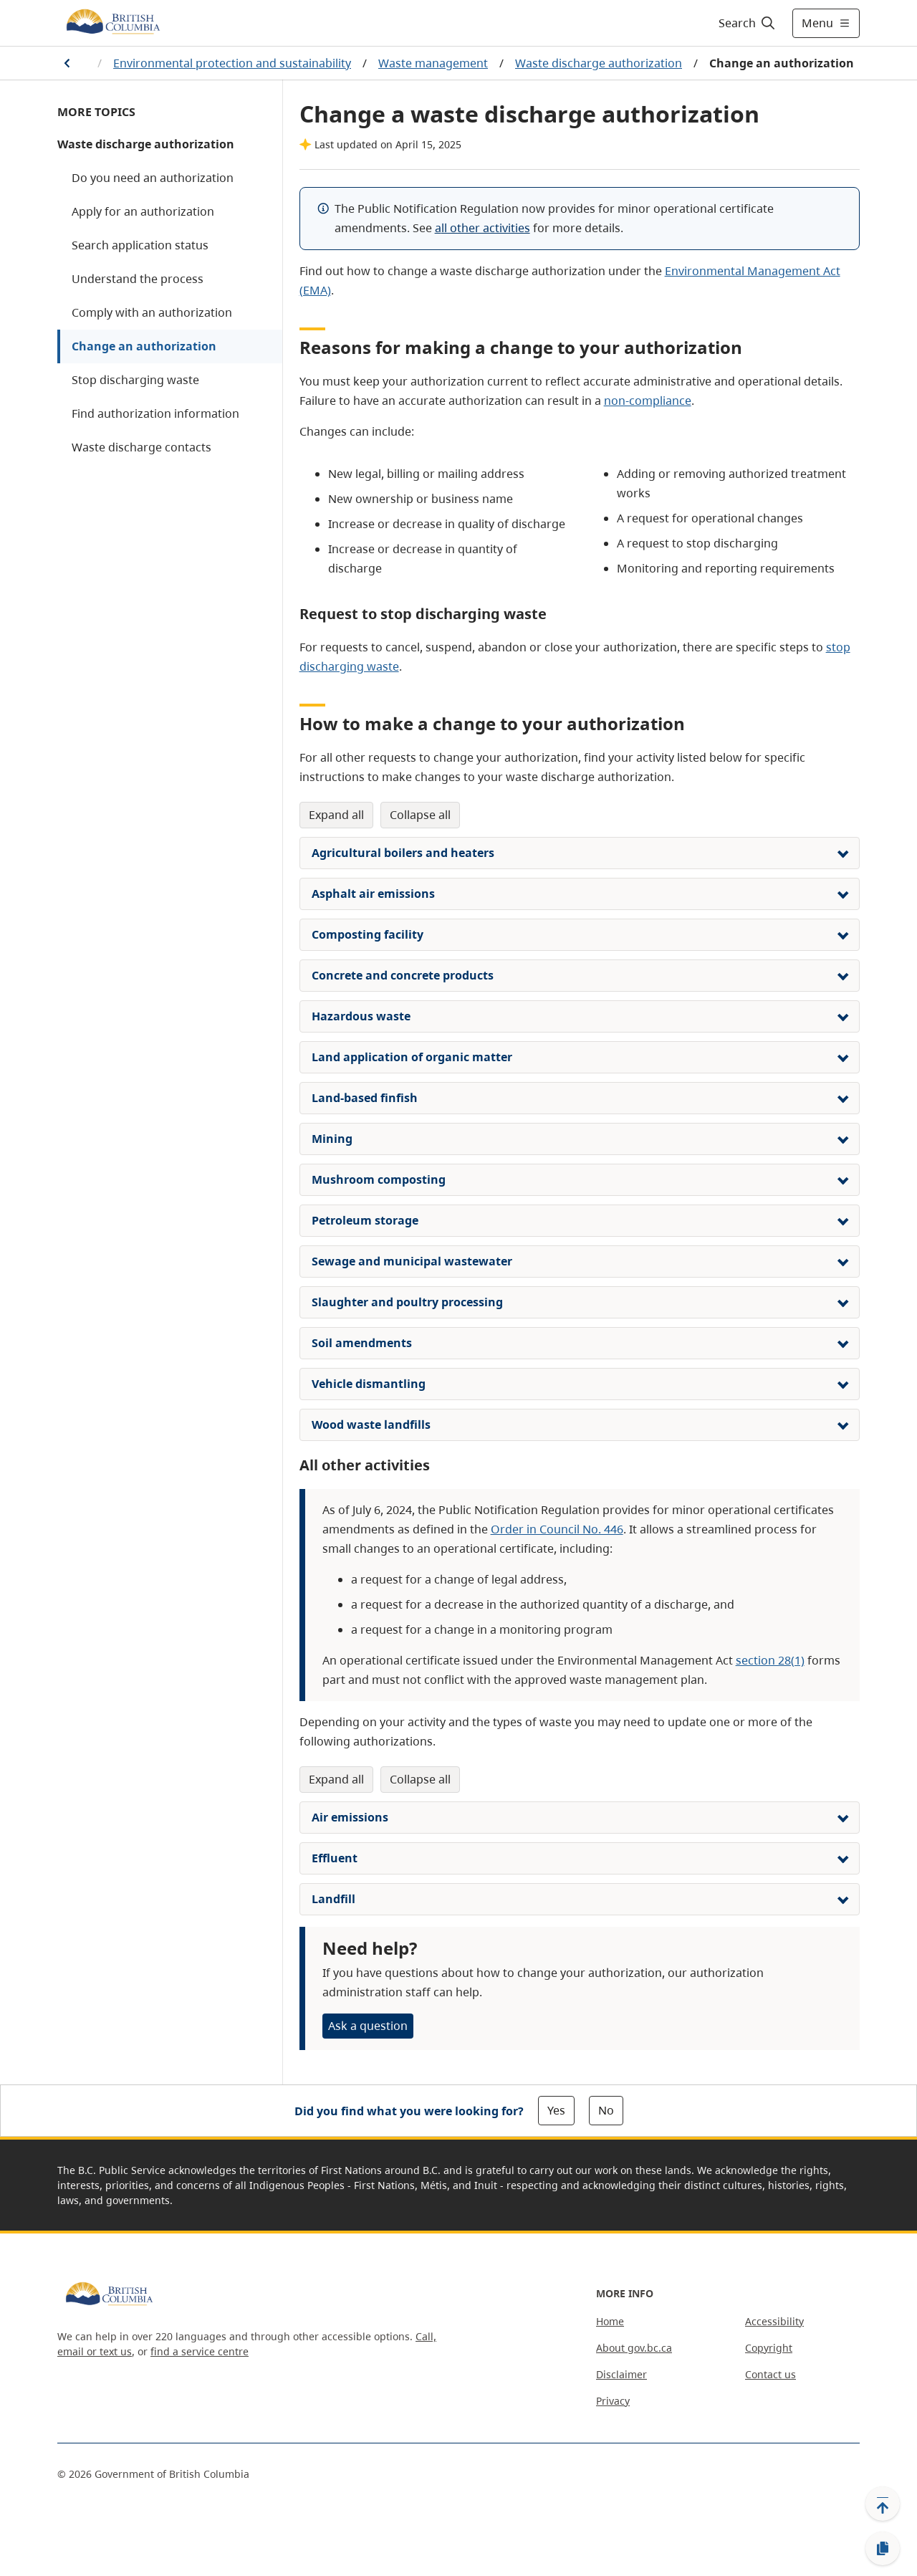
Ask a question (368, 2026)
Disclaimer (621, 2374)
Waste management (433, 63)
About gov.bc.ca (634, 2348)
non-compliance (647, 400)
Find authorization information (155, 413)
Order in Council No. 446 (557, 1529)
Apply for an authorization (143, 211)
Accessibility (774, 2321)
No (606, 2110)
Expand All (336, 815)
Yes (556, 2110)
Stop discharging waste (135, 380)
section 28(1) (770, 1660)
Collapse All (420, 815)
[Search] (747, 23)
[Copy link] (882, 2549)
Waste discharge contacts (141, 447)
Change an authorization (144, 346)
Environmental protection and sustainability (232, 63)
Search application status (140, 245)
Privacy (613, 2401)
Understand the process (137, 279)
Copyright (768, 2348)
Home (610, 2321)
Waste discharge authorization (598, 63)
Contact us (770, 2374)
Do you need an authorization (153, 178)
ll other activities (485, 228)
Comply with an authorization (152, 312)
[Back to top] (882, 2503)
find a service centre (199, 2351)
